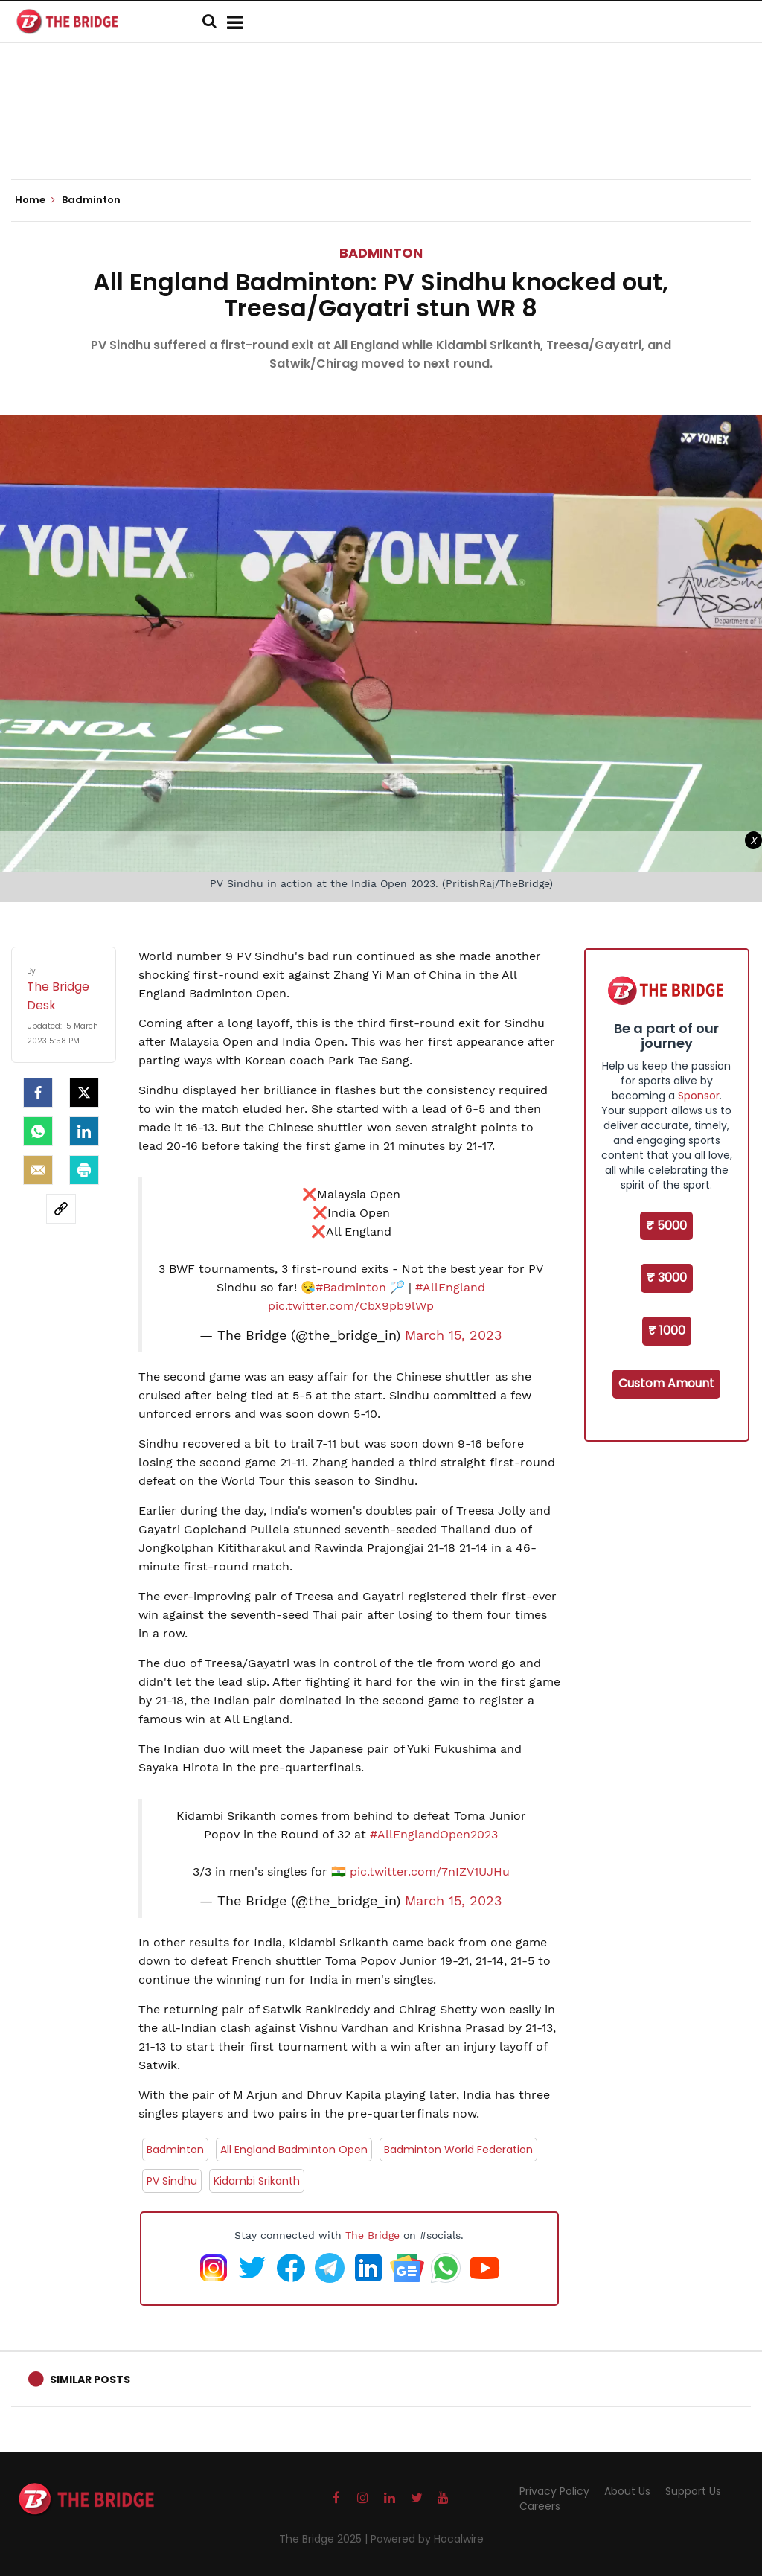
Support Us (693, 2491)
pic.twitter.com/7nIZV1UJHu (430, 1871)
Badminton (381, 252)
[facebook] (38, 1093)
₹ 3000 (667, 1277)
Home (35, 200)
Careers (539, 2506)
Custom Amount (666, 1383)
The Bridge (372, 2235)
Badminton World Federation (458, 2149)
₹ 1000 (666, 1330)
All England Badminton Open (294, 2149)
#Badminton (351, 1287)
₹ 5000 (666, 1225)
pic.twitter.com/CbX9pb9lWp (351, 1306)
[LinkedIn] (84, 1131)
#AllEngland (450, 1287)
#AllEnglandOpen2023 (434, 1834)
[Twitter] (84, 1093)
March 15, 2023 (453, 1335)
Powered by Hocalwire (427, 2538)
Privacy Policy (554, 2491)
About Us (627, 2491)
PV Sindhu (172, 2180)
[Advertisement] (381, 134)
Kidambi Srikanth (257, 2180)
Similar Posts (90, 2379)
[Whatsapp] (38, 1131)
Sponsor (699, 1095)
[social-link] (61, 1209)
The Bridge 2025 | (325, 2538)
